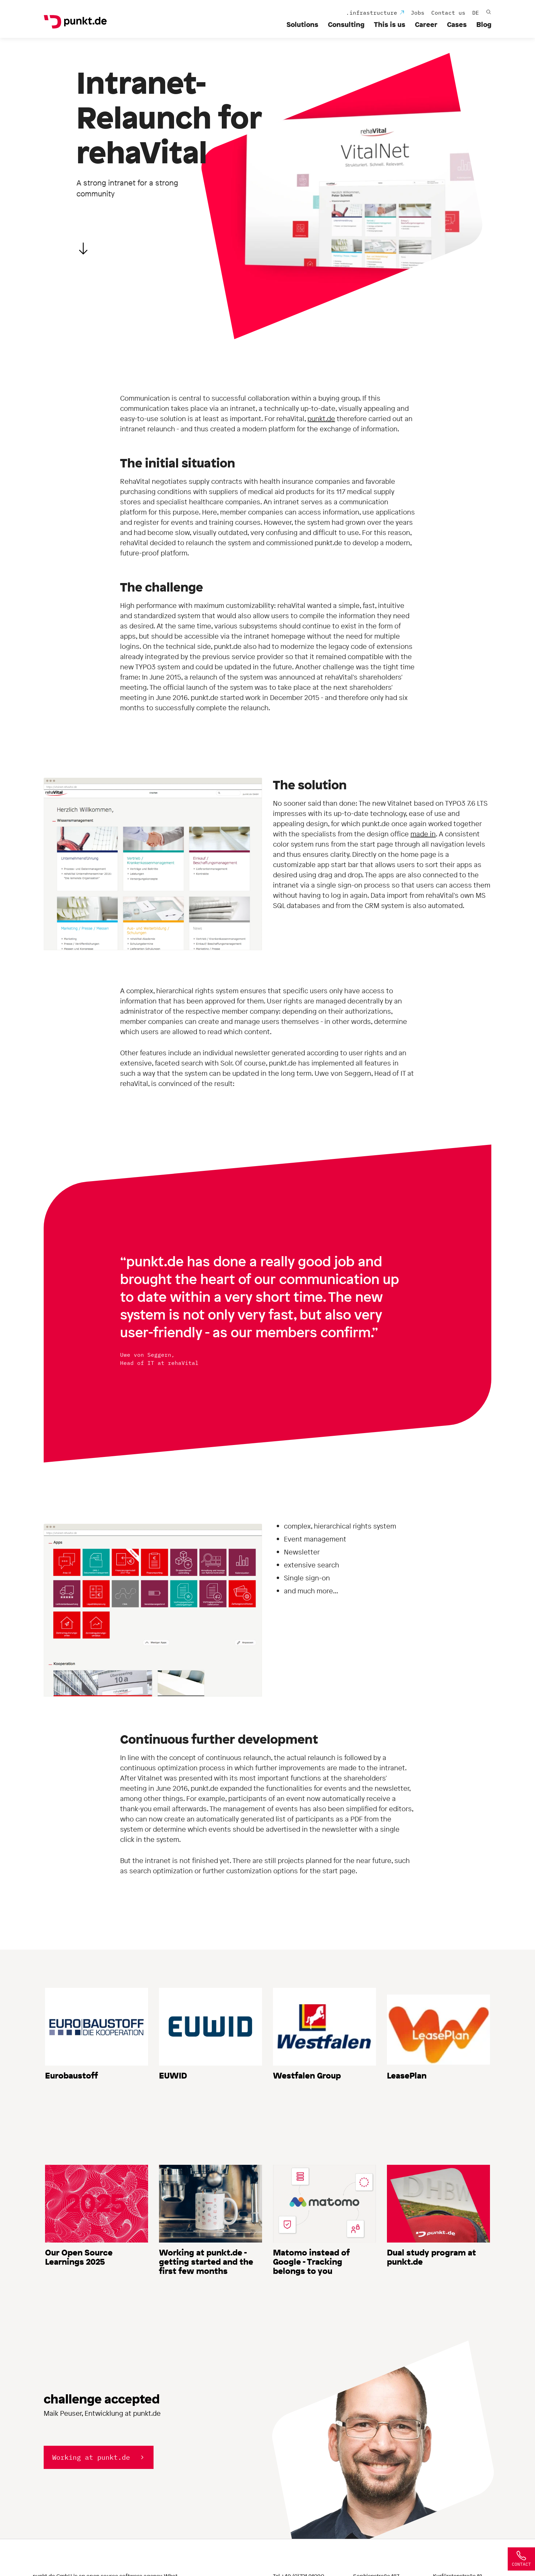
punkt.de (321, 418)
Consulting (346, 24)
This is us (389, 24)
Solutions (302, 24)
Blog (483, 24)
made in (423, 833)
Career (426, 24)
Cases (457, 24)
